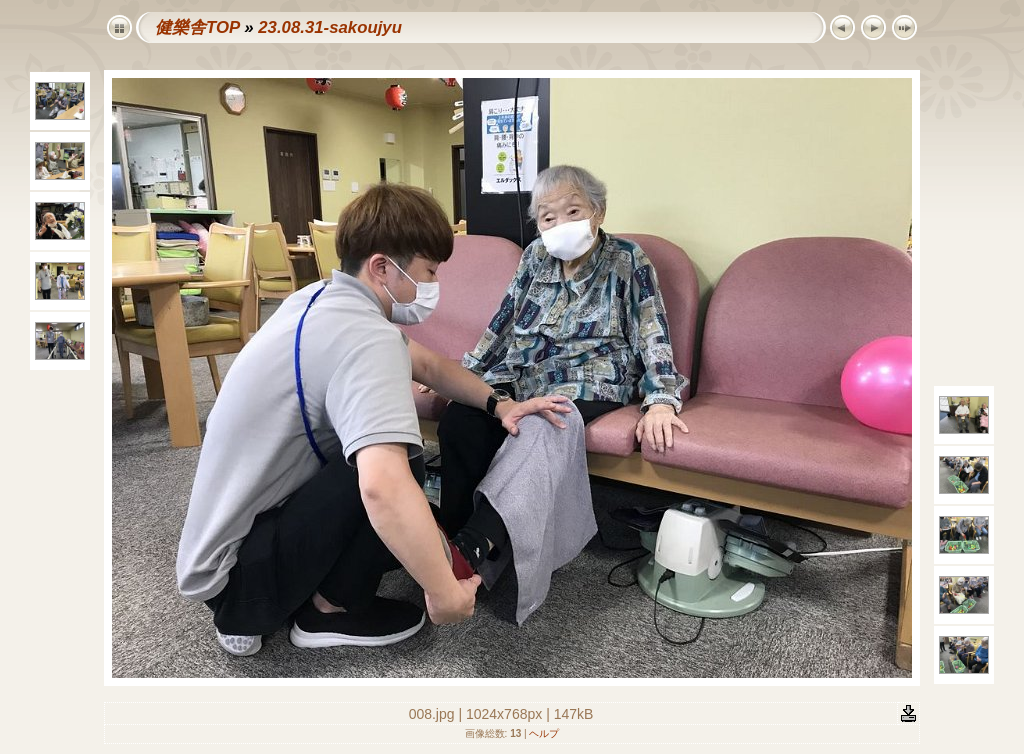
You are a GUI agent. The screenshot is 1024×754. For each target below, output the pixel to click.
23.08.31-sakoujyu (330, 27)
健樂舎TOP (197, 27)
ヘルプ (544, 733)
